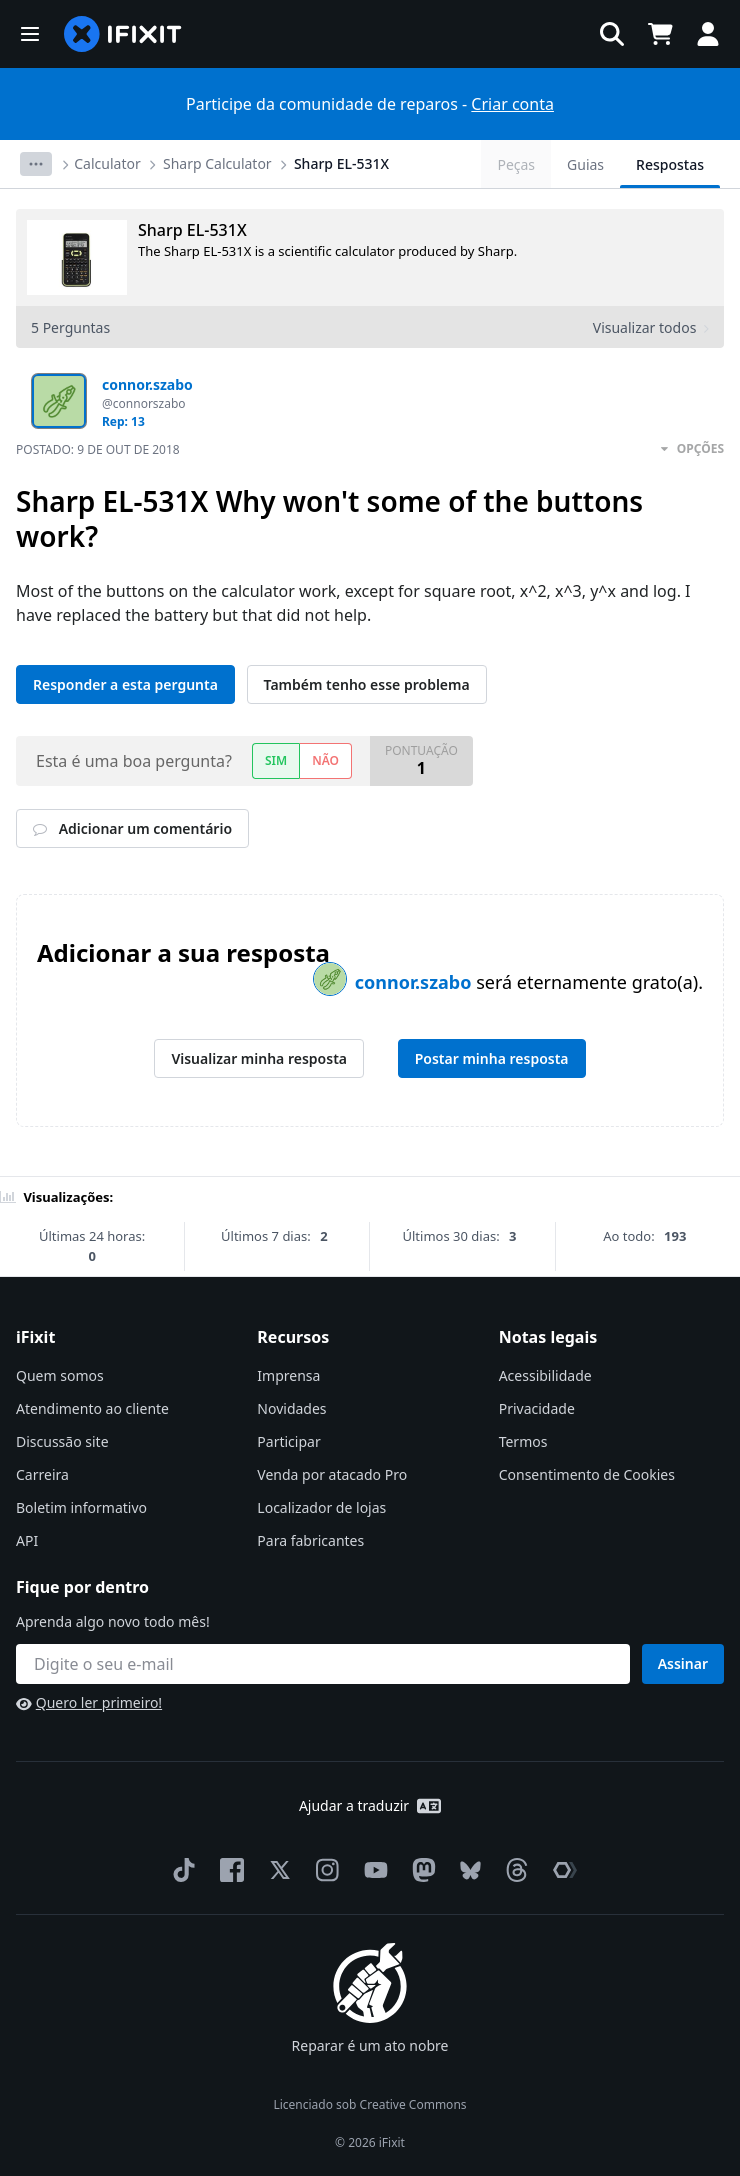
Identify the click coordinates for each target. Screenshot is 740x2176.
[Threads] (513, 1870)
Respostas (670, 164)
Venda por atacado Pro (332, 1474)
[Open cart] (660, 34)
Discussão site (62, 1441)
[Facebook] (228, 1870)
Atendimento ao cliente (92, 1408)
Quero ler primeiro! (89, 1702)
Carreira (42, 1474)
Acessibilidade (545, 1375)
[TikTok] (180, 1870)
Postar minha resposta (492, 1058)
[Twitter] (276, 1870)
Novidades (291, 1408)
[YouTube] (372, 1870)
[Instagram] (324, 1870)
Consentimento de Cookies (587, 1474)
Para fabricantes (310, 1540)
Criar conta (512, 104)
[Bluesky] (466, 1870)
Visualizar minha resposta (259, 1058)
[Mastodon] (420, 1870)
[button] (30, 34)
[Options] (36, 164)
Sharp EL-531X (341, 163)
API (27, 1540)
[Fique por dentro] (323, 1664)
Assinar (683, 1663)
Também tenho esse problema (367, 684)
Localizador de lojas (321, 1507)
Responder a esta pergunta (125, 684)
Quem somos (60, 1375)
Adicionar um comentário (132, 828)
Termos (523, 1441)
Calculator (107, 163)
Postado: (98, 449)
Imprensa (288, 1375)
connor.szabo (415, 982)
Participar (288, 1441)
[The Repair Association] (561, 1870)
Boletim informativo (81, 1507)
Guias (585, 164)
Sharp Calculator (217, 163)
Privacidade (537, 1408)
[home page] (123, 34)
